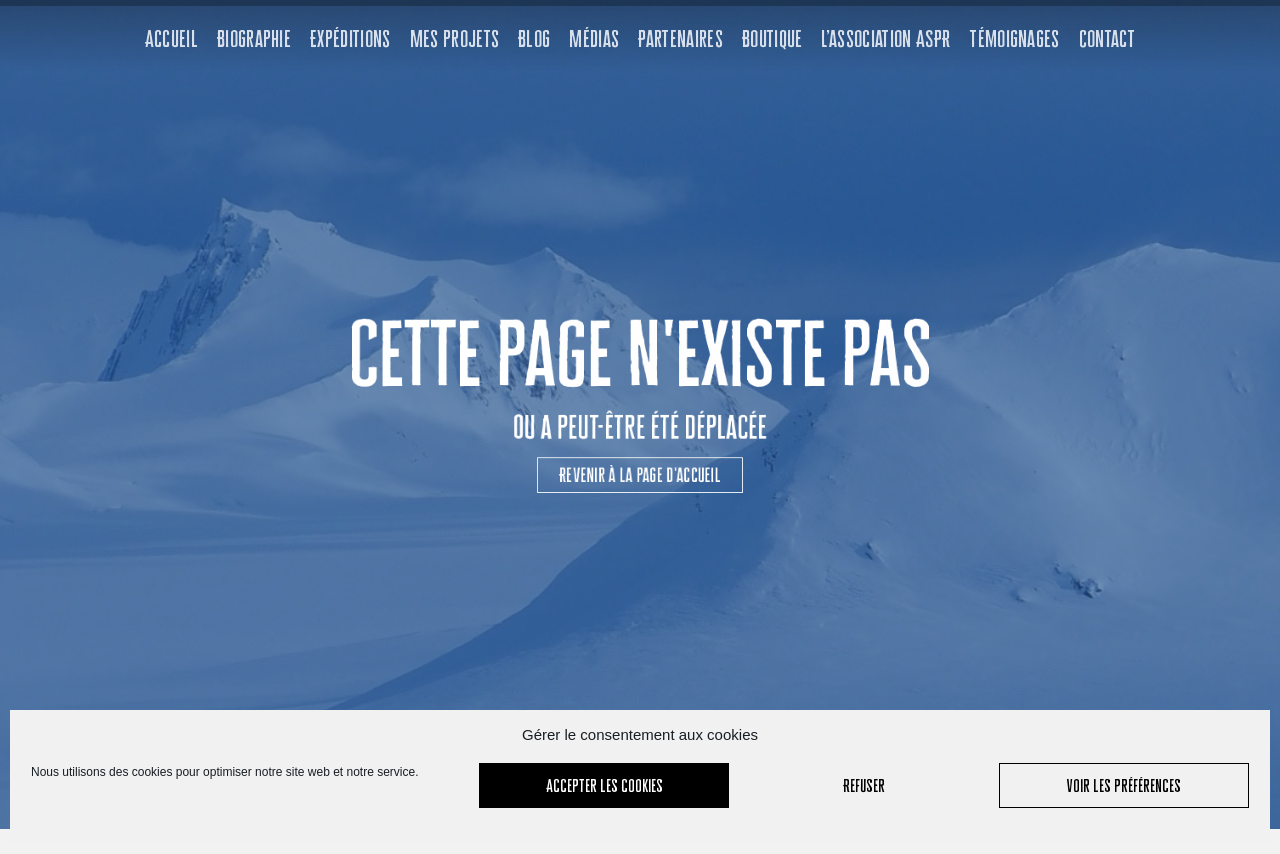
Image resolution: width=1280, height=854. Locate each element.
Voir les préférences (1124, 785)
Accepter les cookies (604, 785)
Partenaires (680, 38)
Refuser (864, 785)
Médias (594, 38)
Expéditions (350, 38)
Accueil (171, 38)
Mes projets (455, 38)
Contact (1107, 38)
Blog (534, 38)
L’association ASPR (885, 38)
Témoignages (1014, 38)
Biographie (254, 38)
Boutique (772, 38)
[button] (640, 450)
